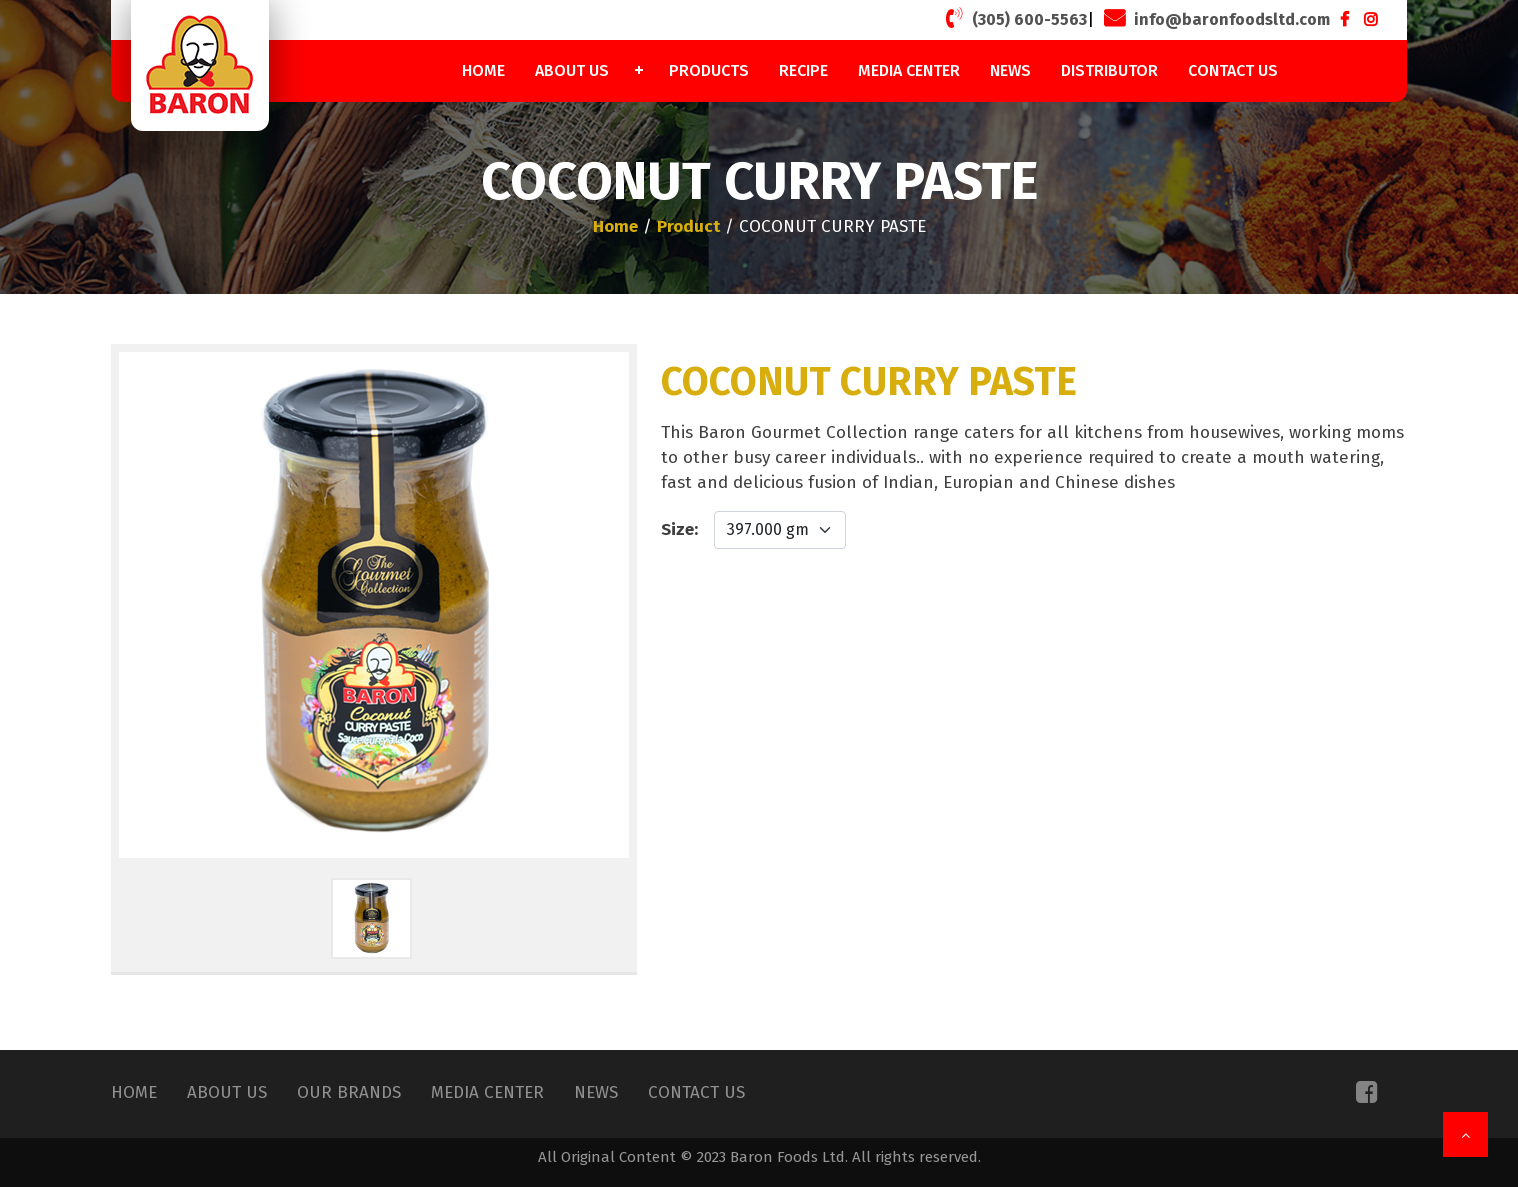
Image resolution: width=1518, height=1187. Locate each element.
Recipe (803, 70)
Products (709, 70)
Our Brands (349, 1092)
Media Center (909, 70)
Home (483, 70)
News (1010, 70)
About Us (572, 70)
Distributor (1109, 70)
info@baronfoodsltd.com (1214, 18)
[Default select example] (780, 530)
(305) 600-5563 (1014, 18)
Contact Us (1233, 70)
